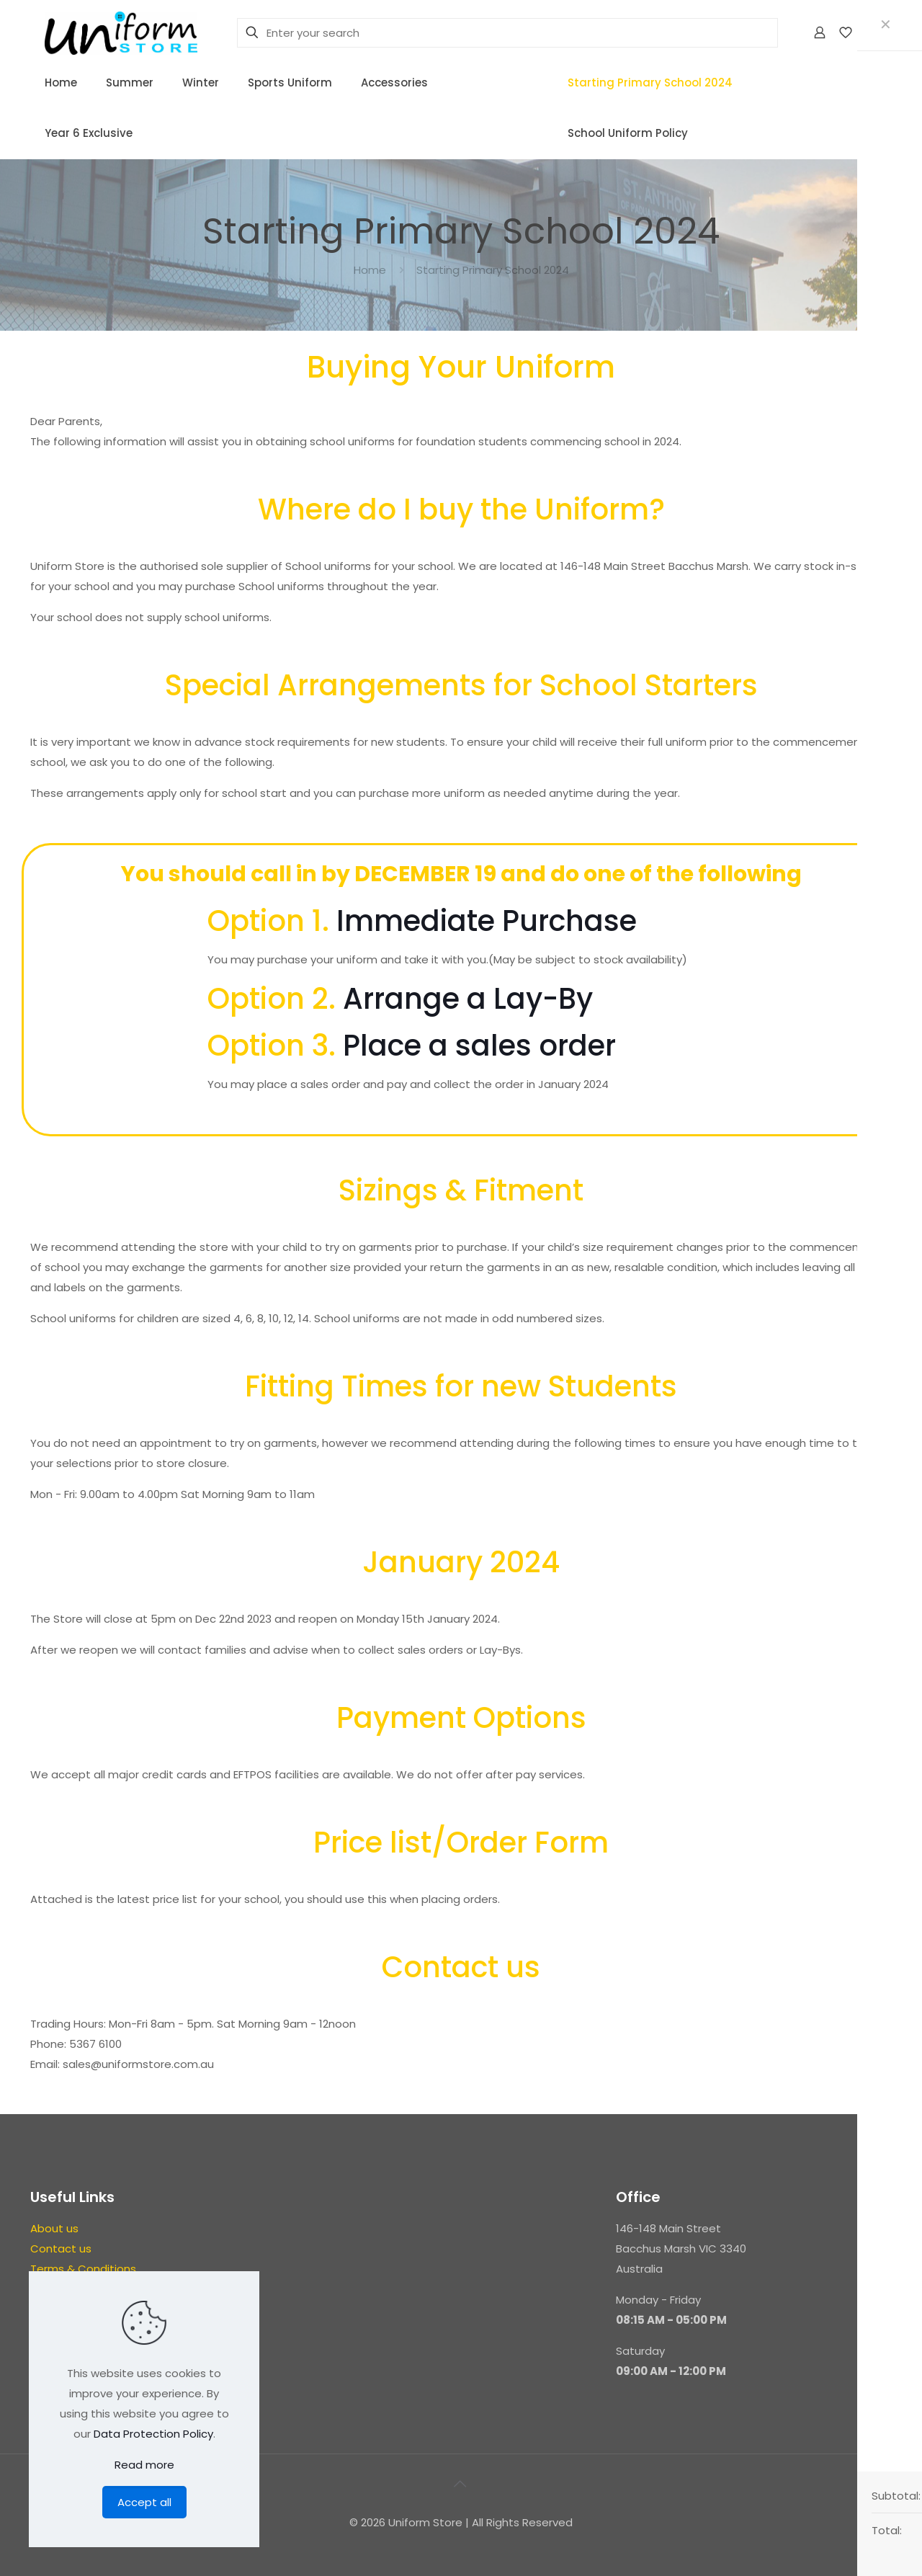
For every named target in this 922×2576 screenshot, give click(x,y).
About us (54, 2228)
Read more (144, 2464)
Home (370, 269)
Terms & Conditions (83, 2268)
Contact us (60, 2248)
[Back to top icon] (461, 2484)
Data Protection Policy (153, 2433)
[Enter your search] (507, 33)
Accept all (144, 2502)
